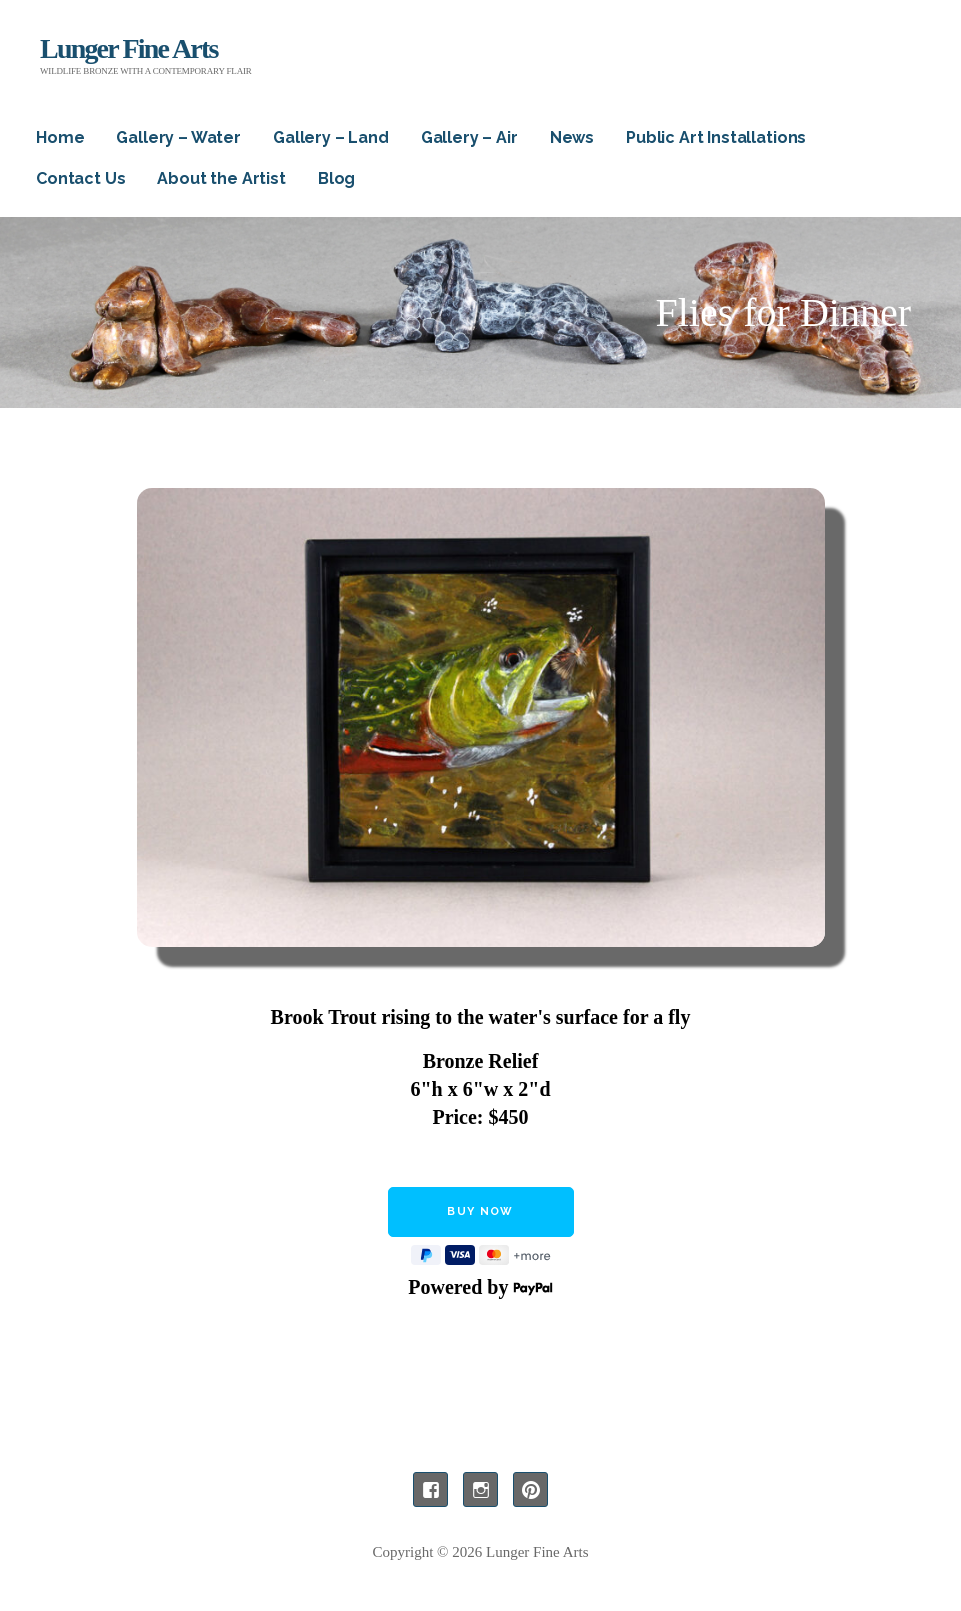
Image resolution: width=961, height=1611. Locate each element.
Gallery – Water (178, 137)
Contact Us (80, 178)
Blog (336, 178)
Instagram (480, 1489)
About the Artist (221, 178)
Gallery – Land (331, 137)
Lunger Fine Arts (129, 48)
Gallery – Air (469, 137)
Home (60, 137)
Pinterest (530, 1489)
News (572, 137)
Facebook (430, 1489)
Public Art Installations (716, 137)
